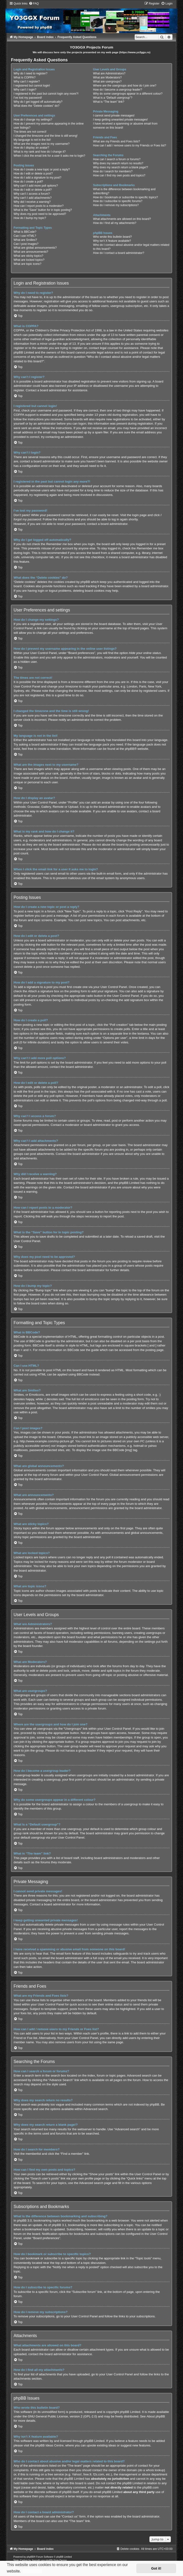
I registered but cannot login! (32, 85)
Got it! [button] (156, 2568)
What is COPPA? (25, 77)
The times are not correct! (30, 131)
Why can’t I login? (25, 89)
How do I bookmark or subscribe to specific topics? (125, 197)
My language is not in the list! (32, 139)
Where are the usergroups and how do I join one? (125, 85)
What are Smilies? (25, 240)
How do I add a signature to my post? (37, 177)
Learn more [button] (32, 2571)
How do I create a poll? (28, 181)
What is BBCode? (25, 231)
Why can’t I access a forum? (32, 193)
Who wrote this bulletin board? (112, 236)
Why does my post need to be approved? (40, 214)
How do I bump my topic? (30, 218)
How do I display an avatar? (31, 147)
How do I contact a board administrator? (118, 253)
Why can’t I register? (27, 81)
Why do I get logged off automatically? (38, 101)
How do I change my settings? (33, 119)
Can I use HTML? (25, 235)
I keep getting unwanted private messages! (120, 119)
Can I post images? (26, 244)
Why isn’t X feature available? (112, 240)
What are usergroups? (107, 81)
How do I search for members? (112, 171)
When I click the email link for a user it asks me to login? (49, 155)
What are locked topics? (29, 259)
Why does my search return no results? (118, 163)
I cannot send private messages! (114, 115)
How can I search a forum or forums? (117, 159)
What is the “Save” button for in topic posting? (43, 210)
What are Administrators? (109, 73)
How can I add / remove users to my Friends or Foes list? (129, 145)
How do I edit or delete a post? (33, 173)
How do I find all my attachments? (115, 223)
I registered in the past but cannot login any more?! (46, 93)
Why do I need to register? (30, 73)
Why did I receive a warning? (32, 201)
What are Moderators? (107, 77)
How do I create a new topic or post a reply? (42, 169)
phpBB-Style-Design (56, 2560)
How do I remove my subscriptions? (116, 205)
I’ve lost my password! (28, 97)
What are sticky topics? (28, 255)
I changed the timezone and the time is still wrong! (45, 135)
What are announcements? (31, 251)
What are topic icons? (27, 264)
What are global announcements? (35, 247)
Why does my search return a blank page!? (120, 167)
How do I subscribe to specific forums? (117, 201)
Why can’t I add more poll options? (36, 185)
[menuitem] (34, 3)
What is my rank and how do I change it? (40, 151)
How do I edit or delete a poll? (33, 189)
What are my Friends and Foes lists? (116, 141)
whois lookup (155, 2470)
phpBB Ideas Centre (49, 2445)
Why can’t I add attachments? (32, 197)
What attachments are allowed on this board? (122, 219)
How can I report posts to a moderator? (39, 206)
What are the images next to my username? (42, 143)
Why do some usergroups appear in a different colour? (128, 93)
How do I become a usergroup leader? (117, 89)
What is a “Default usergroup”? (112, 97)
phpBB (129, 749)
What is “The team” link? (108, 101)
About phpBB (156, 2416)
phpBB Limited (130, 2412)
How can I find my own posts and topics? (119, 175)
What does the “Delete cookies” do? (36, 105)
